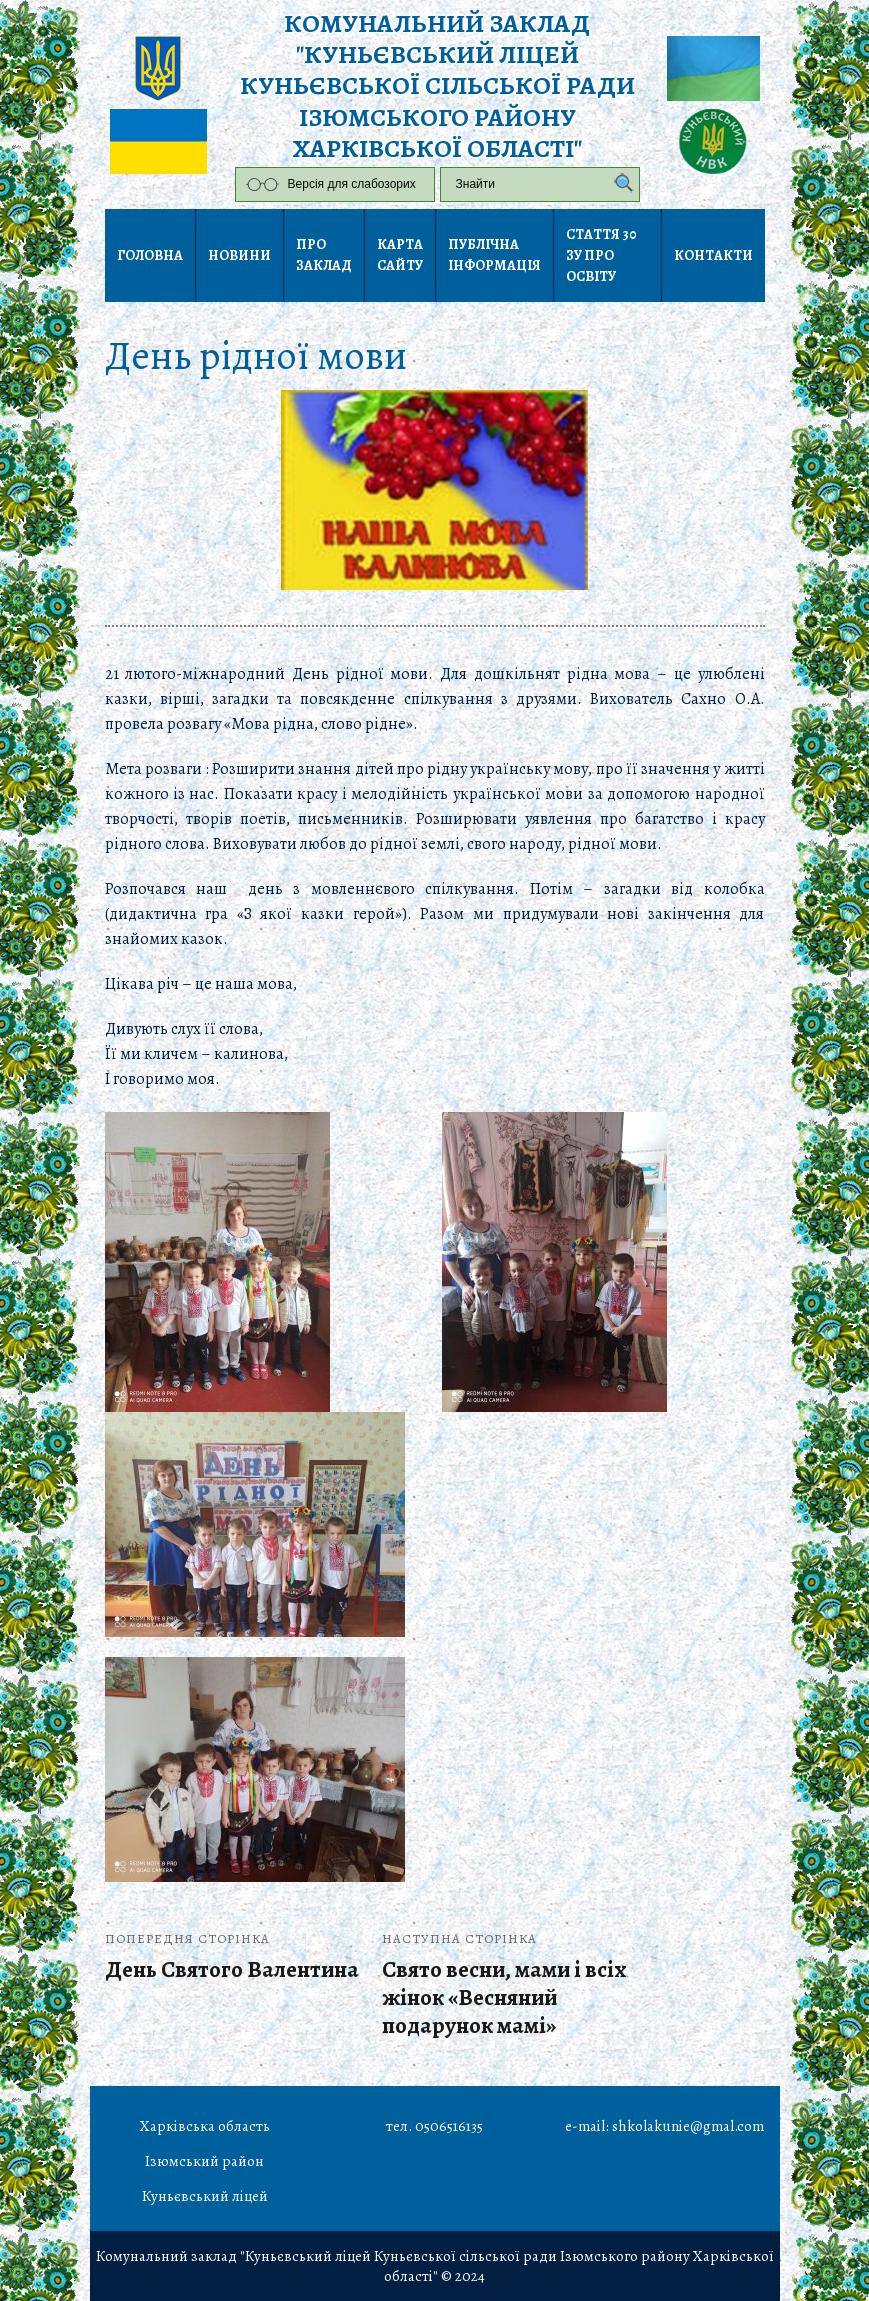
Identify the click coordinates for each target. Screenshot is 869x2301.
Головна (150, 255)
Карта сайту (400, 255)
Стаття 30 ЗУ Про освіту (601, 255)
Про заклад (324, 255)
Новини (239, 255)
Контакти (713, 255)
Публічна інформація (494, 255)
